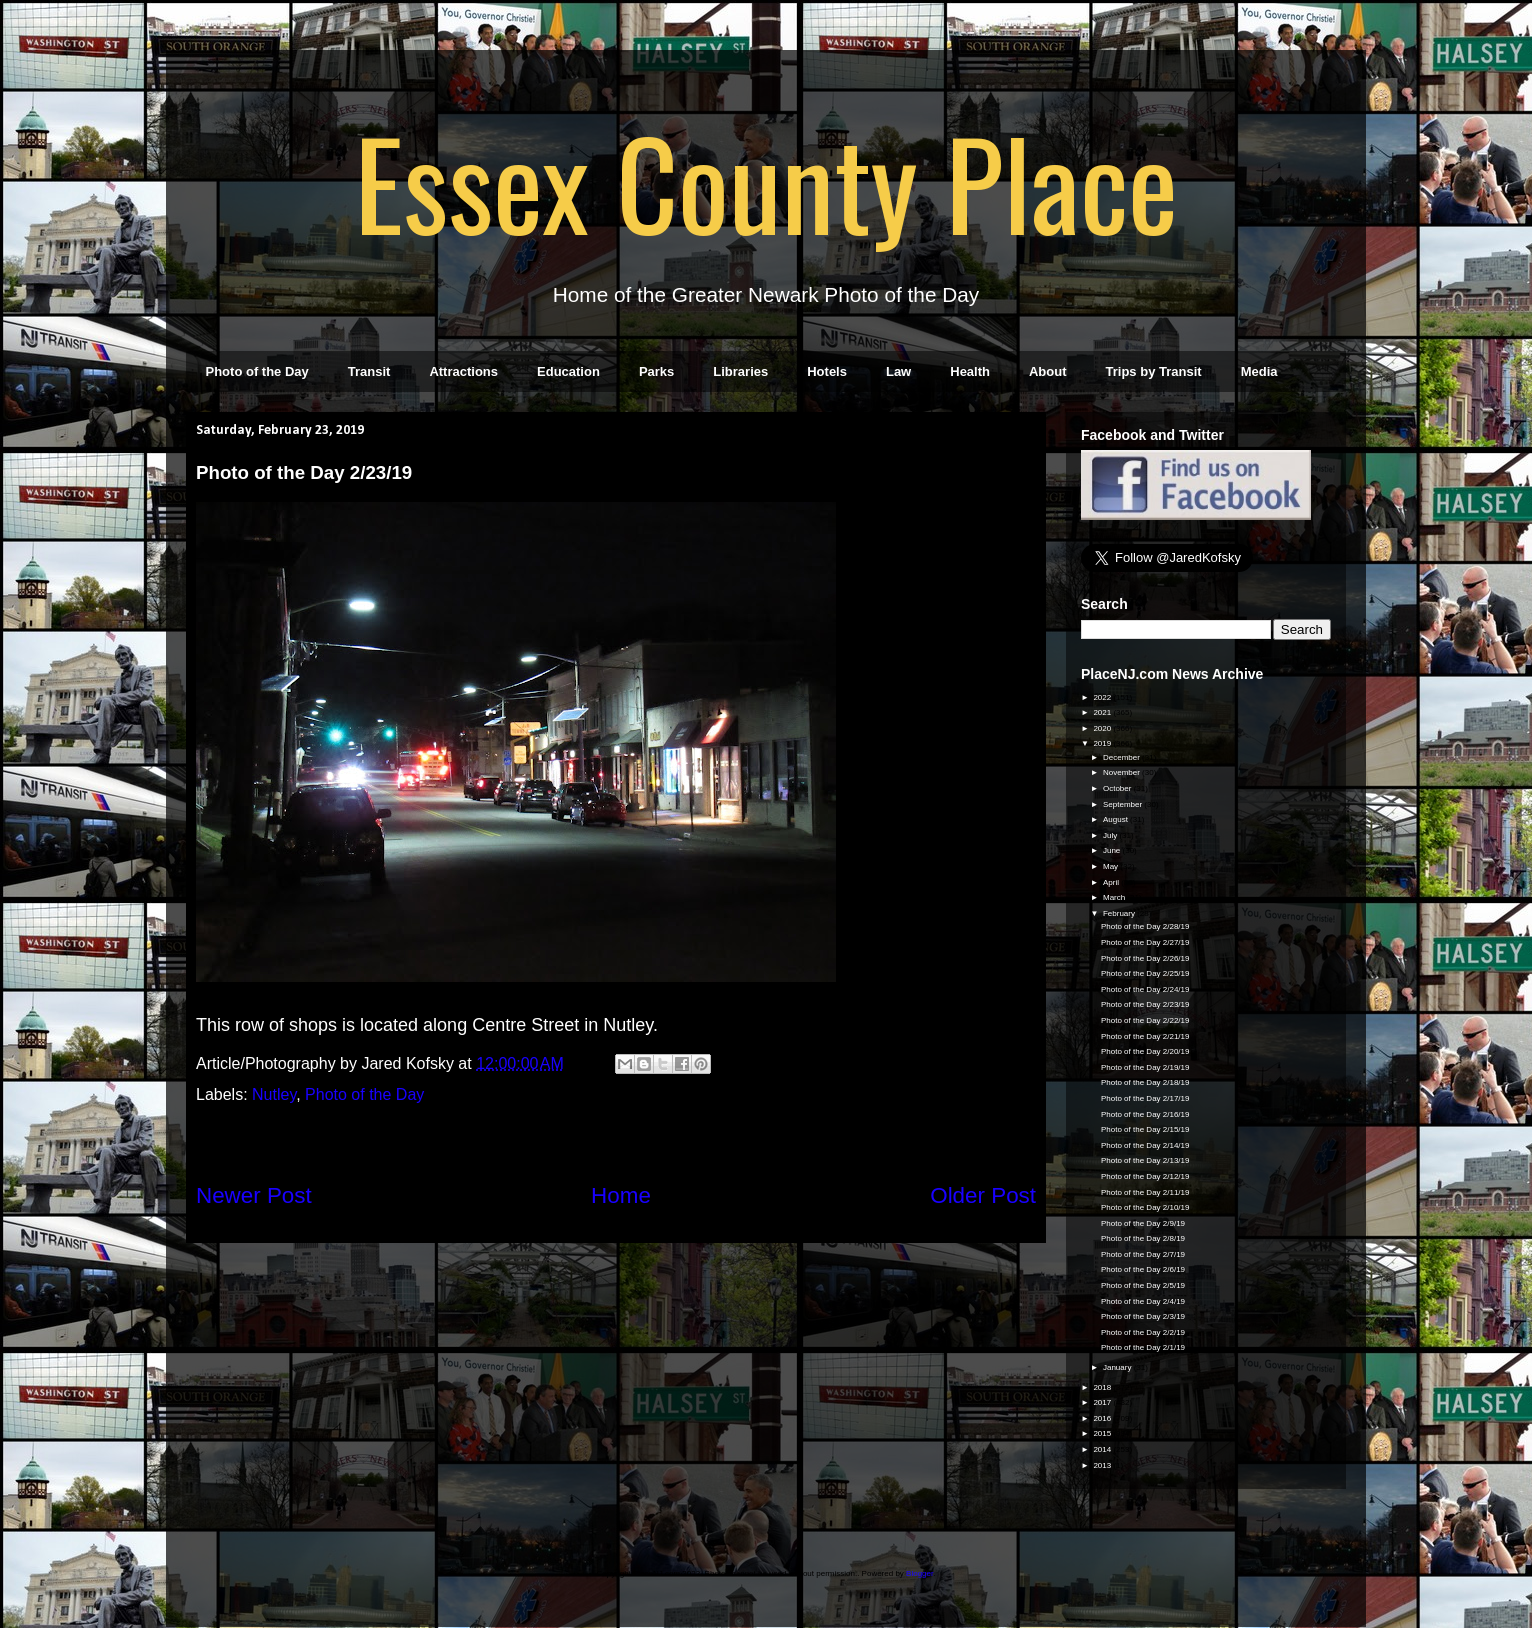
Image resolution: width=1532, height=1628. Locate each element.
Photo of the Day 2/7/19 (1143, 1254)
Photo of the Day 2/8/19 (1143, 1238)
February (1120, 913)
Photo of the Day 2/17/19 (1145, 1098)
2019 (1103, 743)
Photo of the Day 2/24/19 (1145, 989)
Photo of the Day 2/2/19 (1143, 1332)
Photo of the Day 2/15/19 (1145, 1129)
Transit (369, 371)
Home (621, 1195)
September (1123, 804)
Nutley (274, 1094)
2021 (1103, 712)
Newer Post (254, 1195)
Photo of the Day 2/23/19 (1145, 1004)
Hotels (827, 371)
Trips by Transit (1154, 371)
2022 (1103, 697)
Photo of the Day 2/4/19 (1143, 1301)
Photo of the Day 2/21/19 (1145, 1036)
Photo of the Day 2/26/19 (1145, 958)
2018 (1103, 1387)
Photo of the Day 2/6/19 (1143, 1269)
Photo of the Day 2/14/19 (1145, 1145)
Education (568, 371)
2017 (1103, 1402)
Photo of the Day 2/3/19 (1143, 1316)
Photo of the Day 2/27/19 (1145, 942)
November (1122, 772)
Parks (656, 371)
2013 (1103, 1465)
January (1118, 1367)
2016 (1103, 1418)
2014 (1103, 1449)
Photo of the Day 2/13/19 (1145, 1160)
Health (970, 371)
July (1111, 835)
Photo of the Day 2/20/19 (1145, 1051)
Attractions (463, 371)
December (1122, 757)
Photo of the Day (257, 371)
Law (898, 371)
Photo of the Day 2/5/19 (1143, 1285)
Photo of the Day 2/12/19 (1145, 1176)
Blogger (919, 1573)
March (1115, 897)
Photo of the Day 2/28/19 (1145, 926)
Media (1259, 371)
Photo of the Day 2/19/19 (1145, 1067)
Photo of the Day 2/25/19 (1145, 973)
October (1118, 788)
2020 (1103, 728)
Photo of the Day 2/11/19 (1145, 1192)
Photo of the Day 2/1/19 (1143, 1347)
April (1112, 882)
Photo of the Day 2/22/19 (1145, 1020)
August (1116, 819)
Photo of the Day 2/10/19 (1145, 1207)
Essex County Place (766, 181)
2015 (1103, 1433)
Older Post (983, 1195)
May (1111, 866)
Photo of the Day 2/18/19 (1145, 1082)
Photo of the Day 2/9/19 (1143, 1223)
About (1048, 371)
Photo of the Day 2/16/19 (1145, 1114)
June (1113, 850)
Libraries (740, 371)
